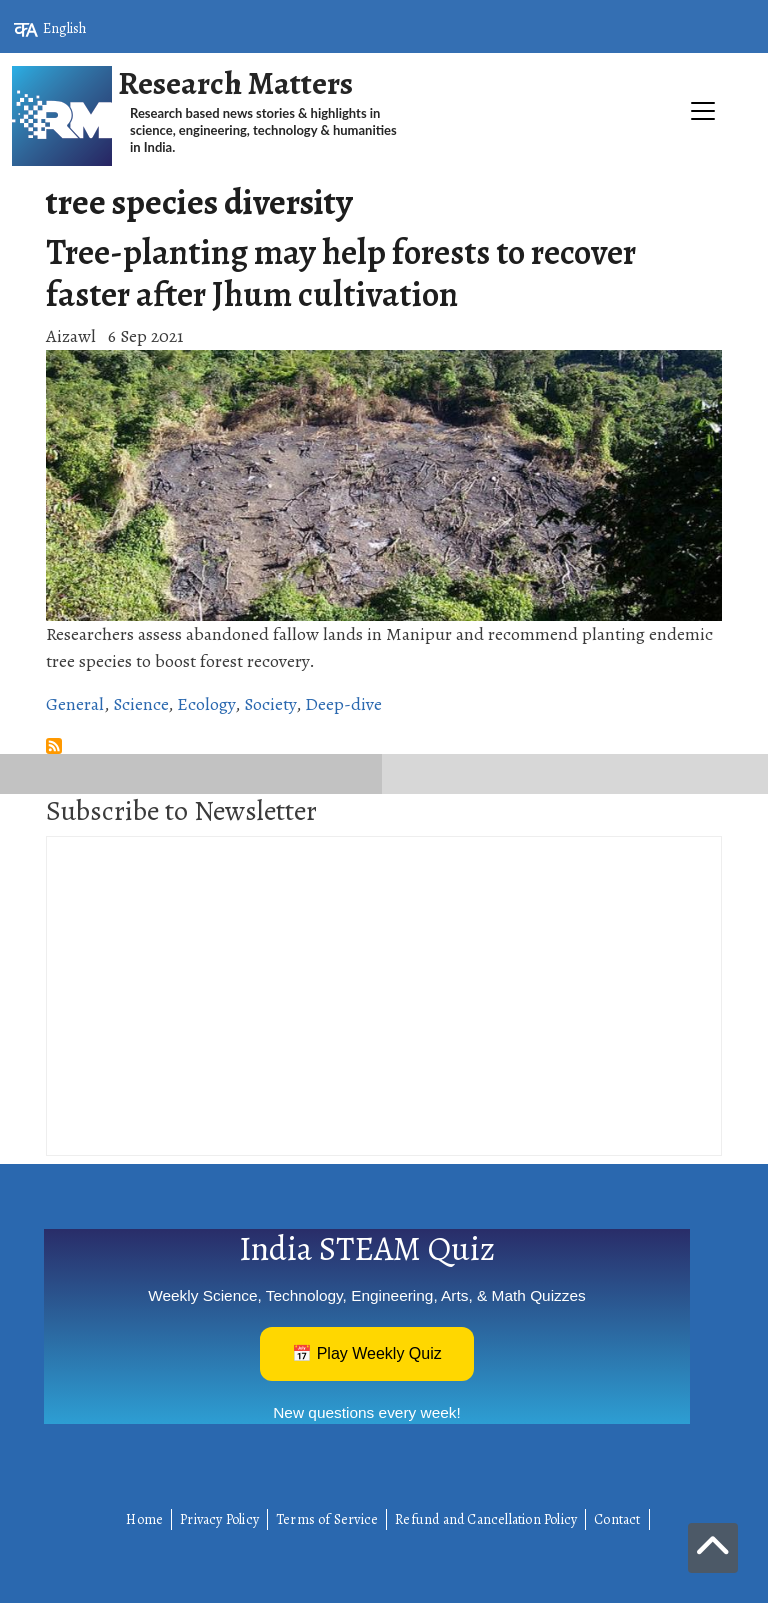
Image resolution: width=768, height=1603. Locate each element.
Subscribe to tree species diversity (54, 746)
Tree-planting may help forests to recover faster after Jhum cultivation (341, 273)
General (75, 704)
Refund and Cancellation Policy (486, 1519)
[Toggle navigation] (384, 176)
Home (144, 1519)
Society (270, 704)
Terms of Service (327, 1519)
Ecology (206, 704)
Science (140, 704)
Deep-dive (343, 704)
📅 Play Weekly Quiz (367, 1353)
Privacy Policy (219, 1519)
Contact (617, 1519)
